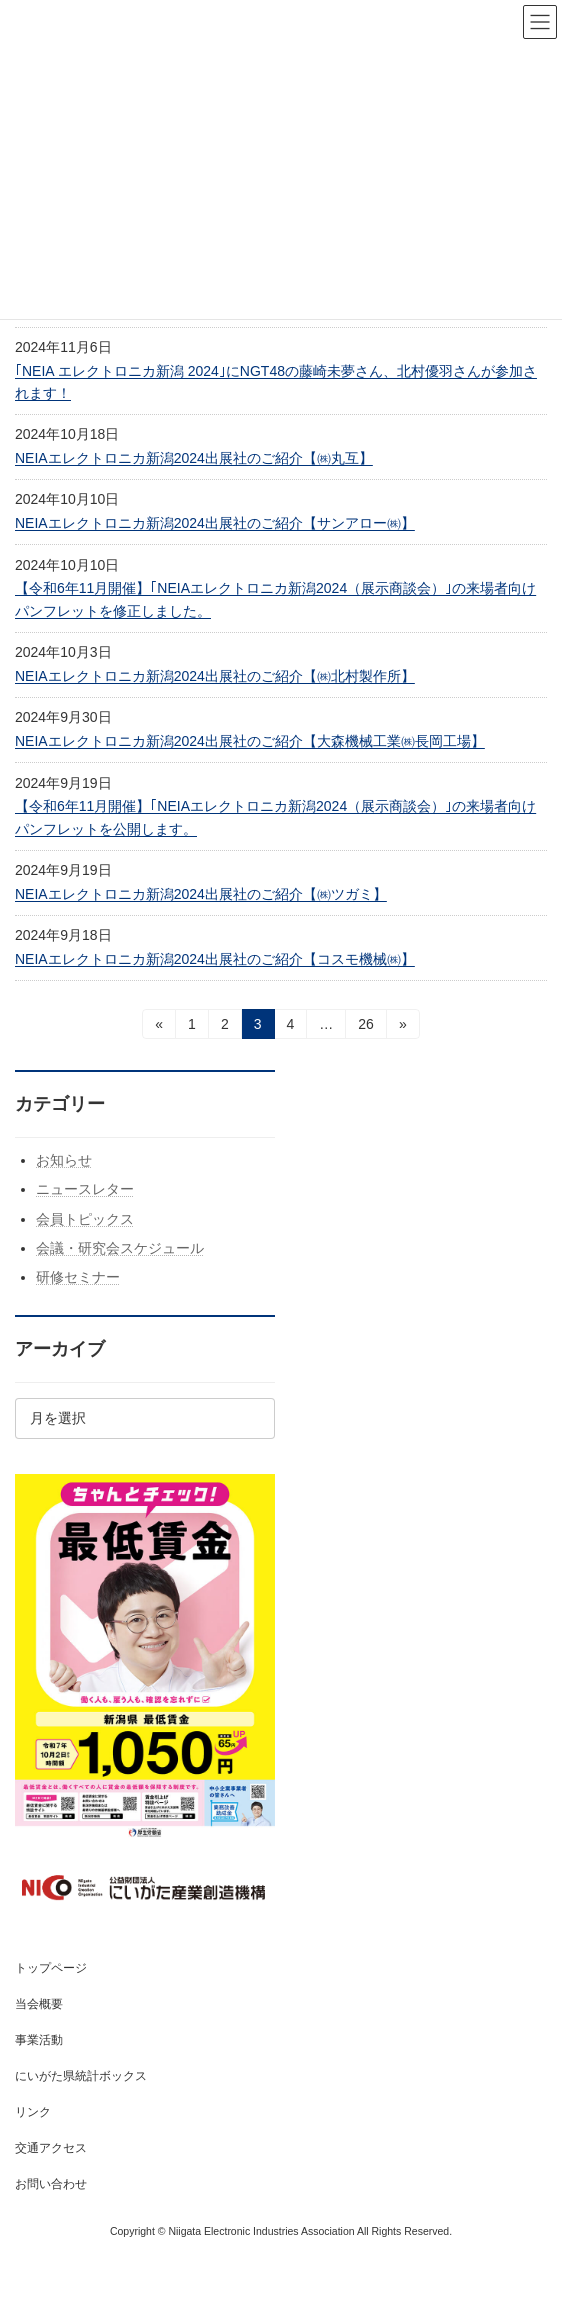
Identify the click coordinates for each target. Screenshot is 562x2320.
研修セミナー (78, 1277)
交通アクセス (51, 2148)
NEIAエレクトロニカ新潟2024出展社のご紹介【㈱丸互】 (194, 458)
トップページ (51, 1968)
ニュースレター (85, 1190)
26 (365, 1027)
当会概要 (39, 2004)
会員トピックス (85, 1219)
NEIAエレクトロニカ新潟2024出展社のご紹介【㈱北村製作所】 (215, 676)
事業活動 (39, 2040)
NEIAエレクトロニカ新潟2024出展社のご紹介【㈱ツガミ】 (201, 894)
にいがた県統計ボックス (81, 2076)
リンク (33, 2112)
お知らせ (64, 1160)
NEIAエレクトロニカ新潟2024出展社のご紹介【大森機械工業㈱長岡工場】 (250, 741)
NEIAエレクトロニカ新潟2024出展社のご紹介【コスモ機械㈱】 (215, 959)
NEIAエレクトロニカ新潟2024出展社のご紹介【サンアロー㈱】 (215, 523)
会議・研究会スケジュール (120, 1248)
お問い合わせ (51, 2184)
